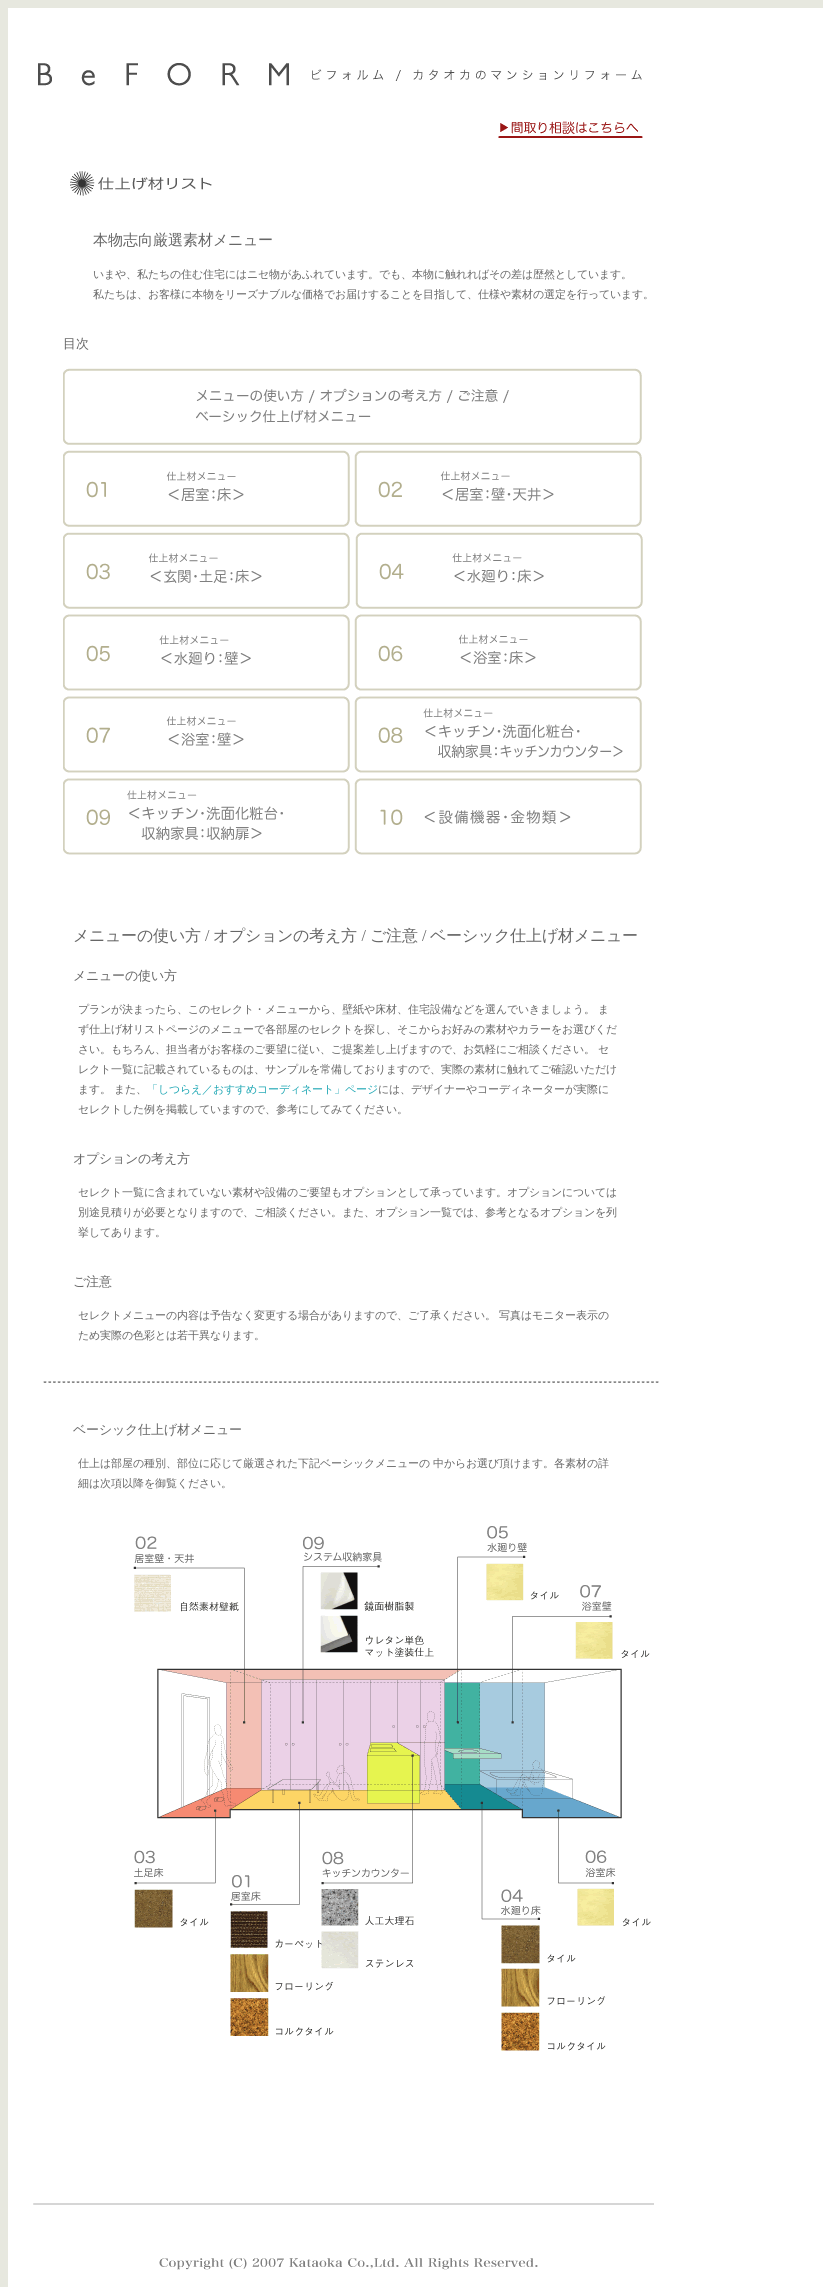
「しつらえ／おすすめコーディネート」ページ (262, 1089)
